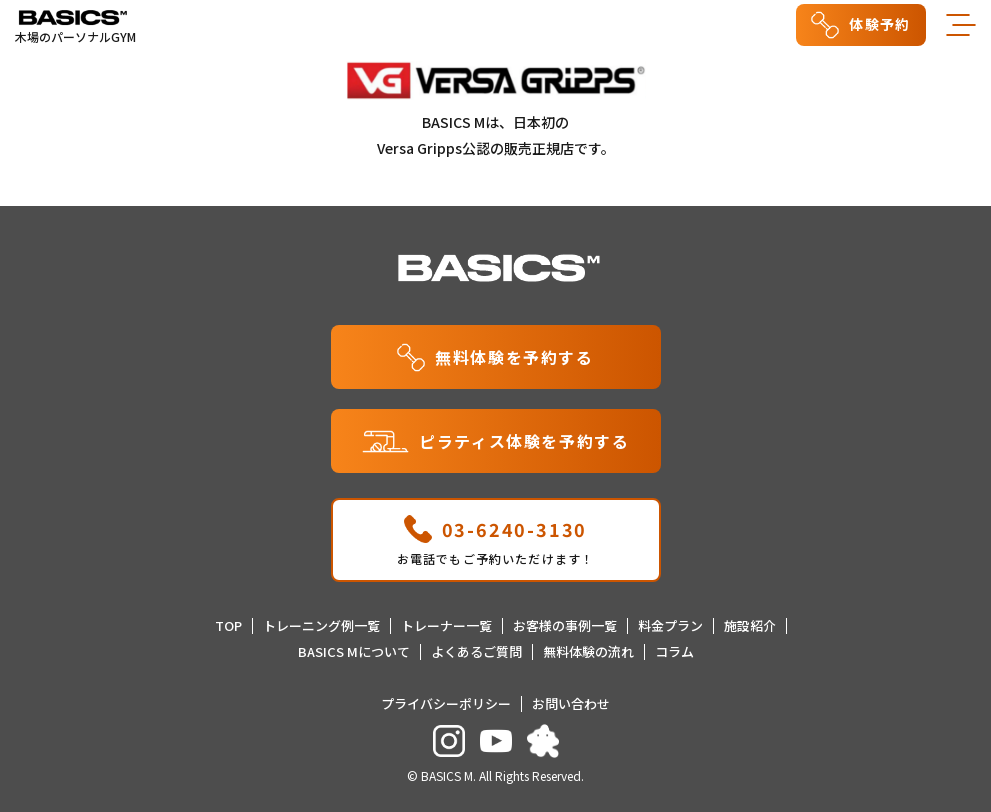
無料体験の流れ (588, 651)
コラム (674, 651)
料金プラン (670, 625)
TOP (228, 625)
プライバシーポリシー (446, 703)
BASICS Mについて (354, 651)
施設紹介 (750, 625)
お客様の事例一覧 (565, 625)
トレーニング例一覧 (321, 625)
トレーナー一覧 (446, 625)
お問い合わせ (571, 703)
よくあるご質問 (476, 651)
